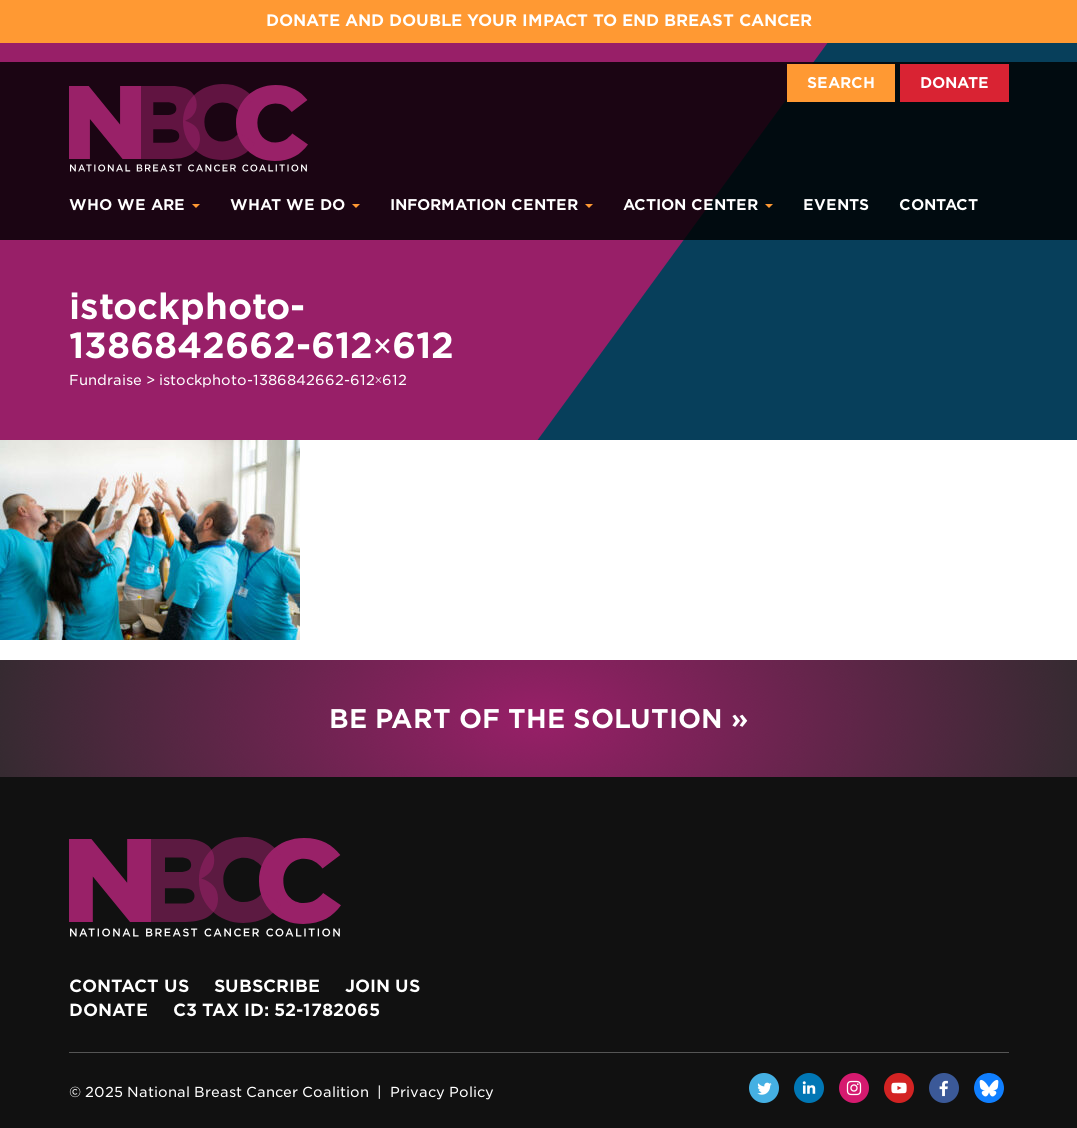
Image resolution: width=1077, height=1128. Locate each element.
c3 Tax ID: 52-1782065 (276, 1010)
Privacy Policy (442, 1092)
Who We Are (134, 205)
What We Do (295, 205)
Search (841, 83)
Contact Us (129, 986)
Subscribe (267, 986)
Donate (954, 83)
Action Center (698, 205)
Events (836, 205)
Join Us (382, 986)
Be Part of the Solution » (538, 718)
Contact (938, 205)
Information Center (491, 205)
